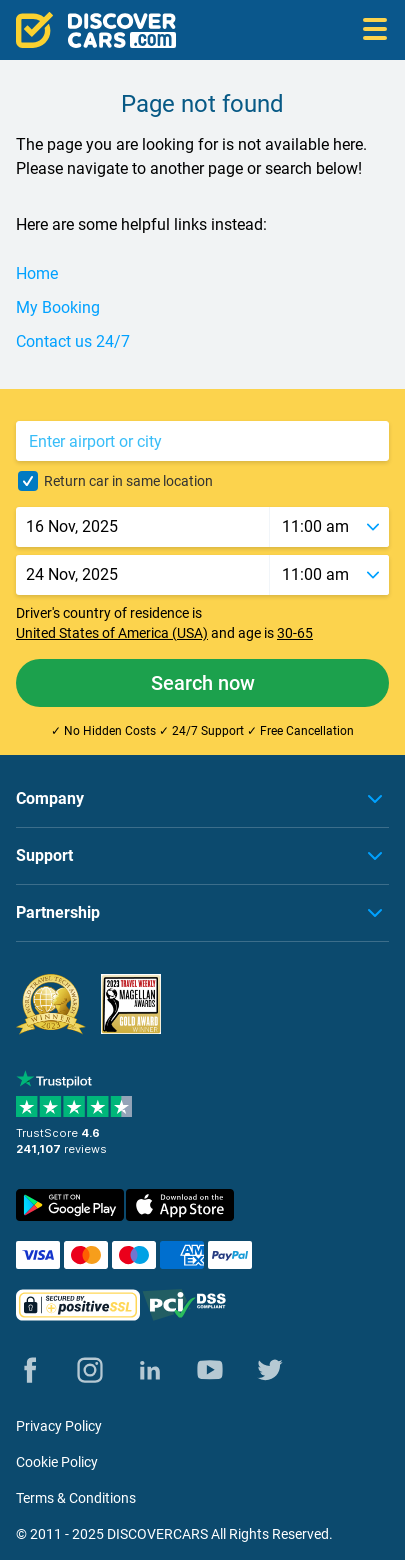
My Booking (58, 307)
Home (37, 273)
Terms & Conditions (76, 1498)
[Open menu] (375, 30)
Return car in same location (128, 481)
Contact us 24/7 (73, 341)
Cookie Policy (57, 1462)
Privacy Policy (59, 1426)
